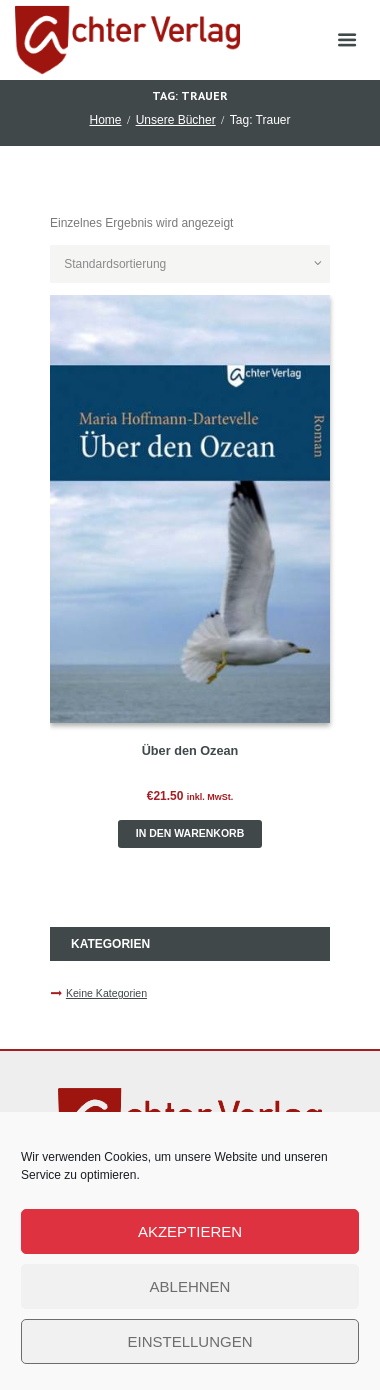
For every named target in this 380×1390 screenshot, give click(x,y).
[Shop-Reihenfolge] (190, 264)
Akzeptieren (190, 1231)
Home (105, 120)
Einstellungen (189, 1341)
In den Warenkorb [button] (190, 833)
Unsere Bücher (176, 120)
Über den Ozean (190, 751)
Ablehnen (190, 1286)
